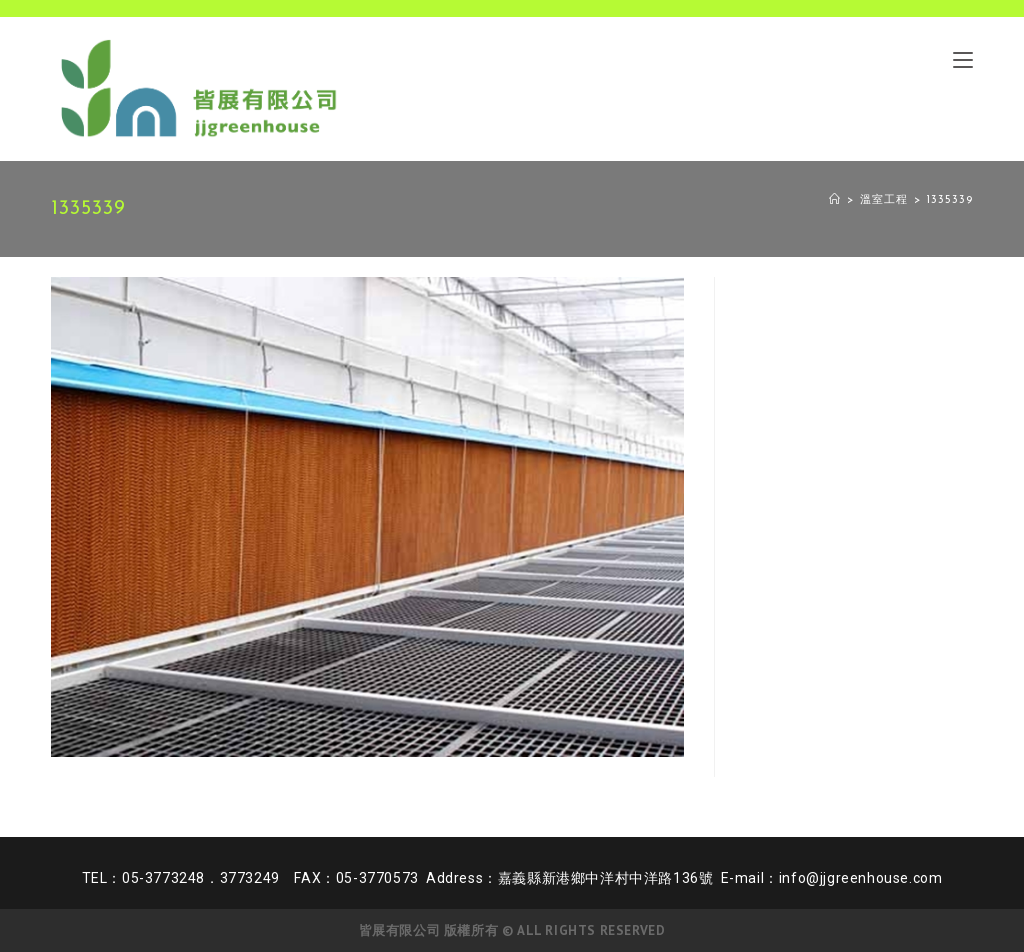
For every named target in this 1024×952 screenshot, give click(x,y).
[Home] (835, 200)
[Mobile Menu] (963, 59)
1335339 (950, 200)
